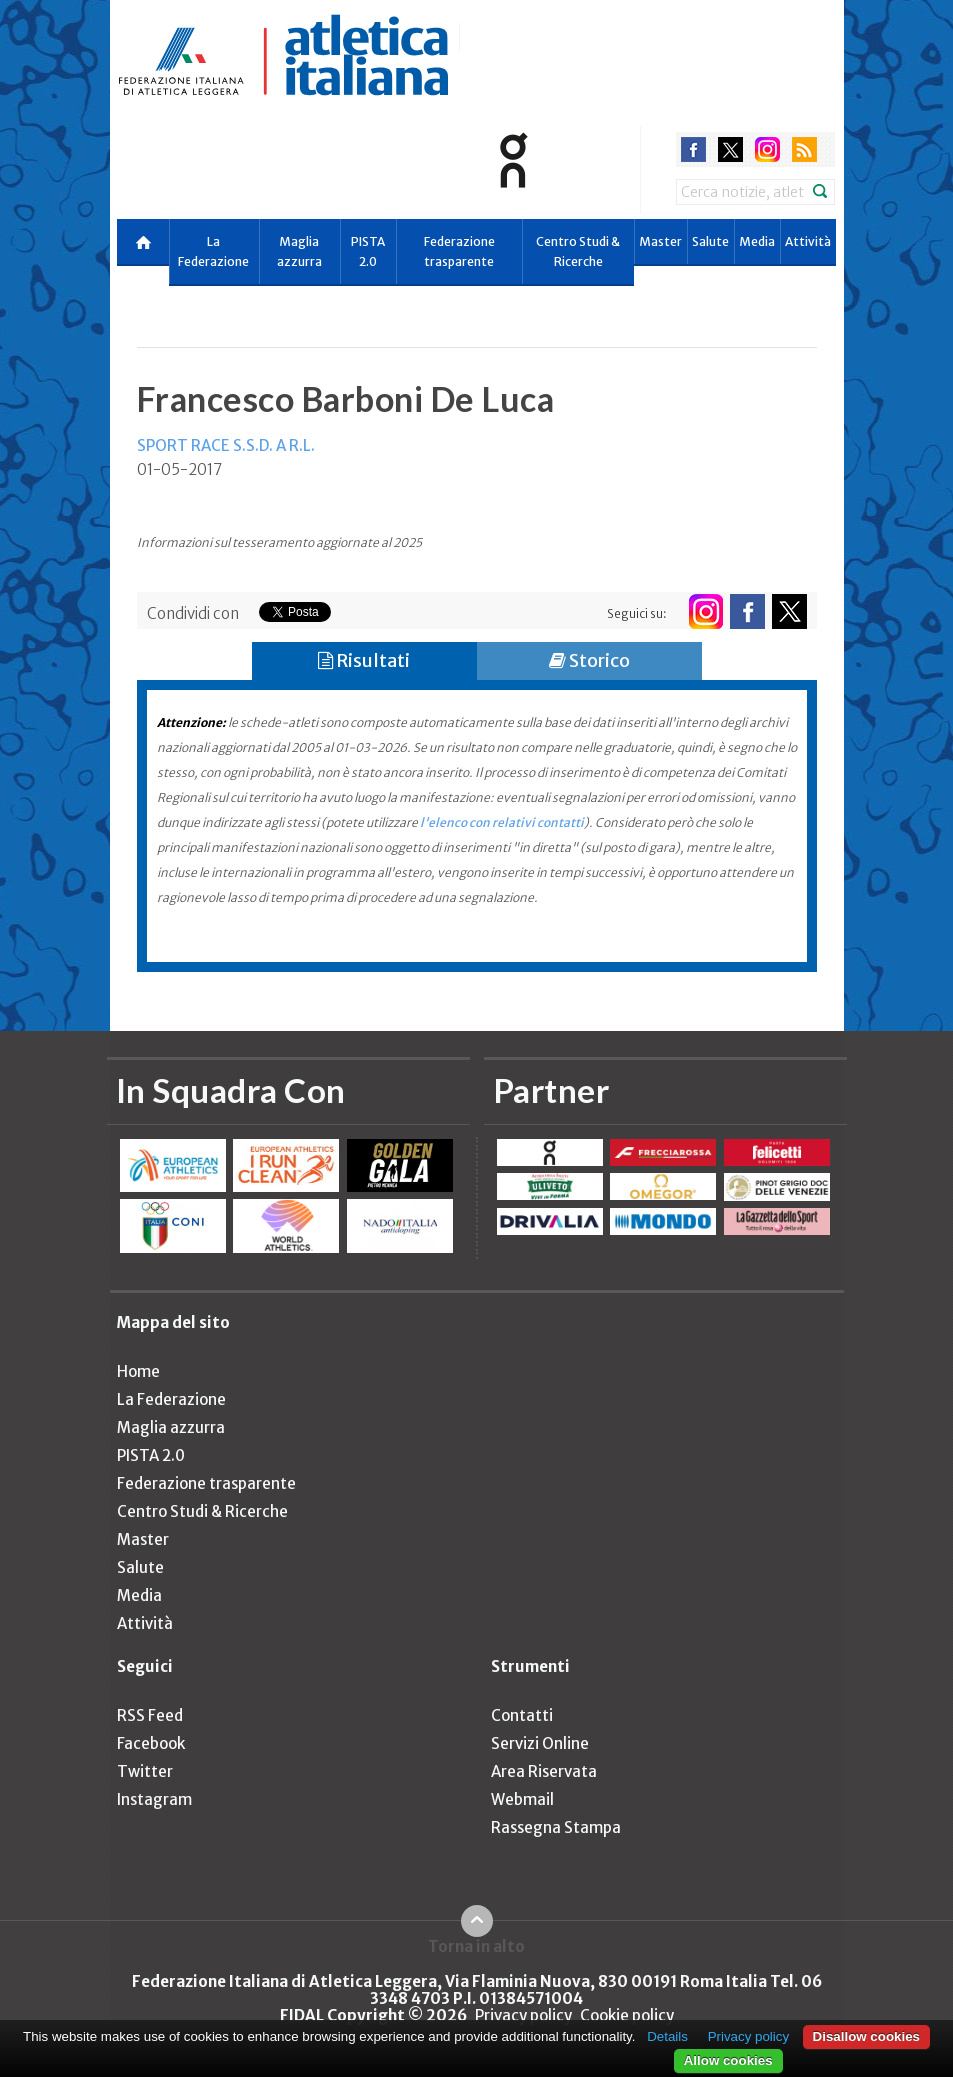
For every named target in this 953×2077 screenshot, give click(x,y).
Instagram (154, 1799)
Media (757, 241)
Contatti (522, 1715)
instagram (767, 149)
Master (660, 241)
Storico (589, 660)
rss (804, 149)
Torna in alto (476, 1946)
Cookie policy (627, 2015)
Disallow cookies (866, 2036)
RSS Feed (150, 1715)
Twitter (145, 1771)
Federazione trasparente (459, 251)
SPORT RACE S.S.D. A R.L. (226, 445)
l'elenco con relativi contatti (502, 822)
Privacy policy (523, 2015)
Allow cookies (728, 2060)
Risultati (364, 660)
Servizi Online (540, 1743)
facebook (693, 149)
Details (667, 2036)
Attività (808, 241)
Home (138, 1371)
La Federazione (213, 251)
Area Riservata (544, 1771)
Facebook (151, 1743)
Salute (710, 241)
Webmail (522, 1799)
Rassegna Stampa (556, 1827)
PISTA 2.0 (368, 251)
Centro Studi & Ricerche (578, 251)
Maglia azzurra (299, 251)
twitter (730, 149)
